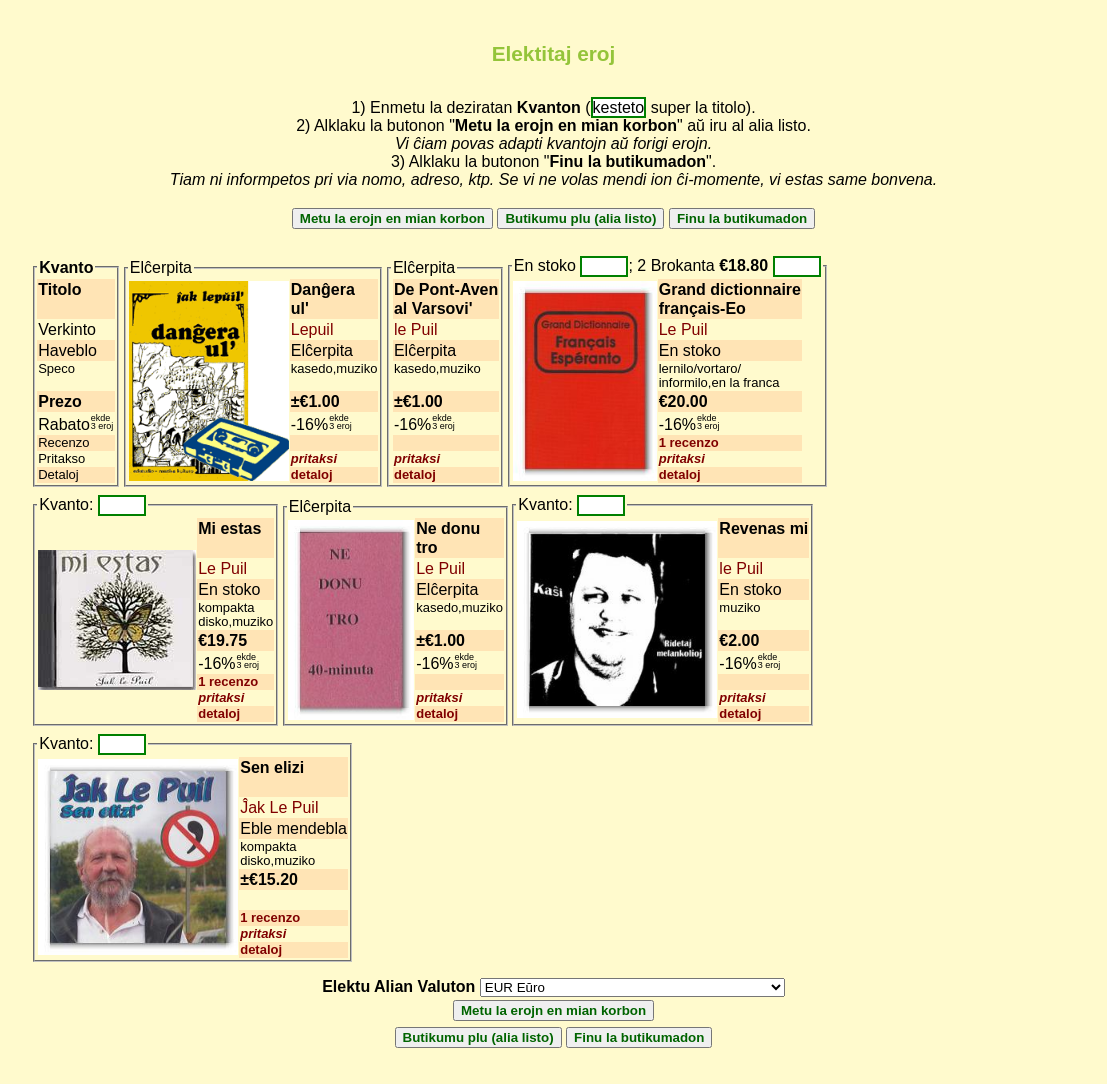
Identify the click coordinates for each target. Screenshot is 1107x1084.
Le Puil (683, 329)
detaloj (312, 474)
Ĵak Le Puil (279, 807)
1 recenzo (689, 442)
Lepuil (312, 329)
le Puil (416, 329)
